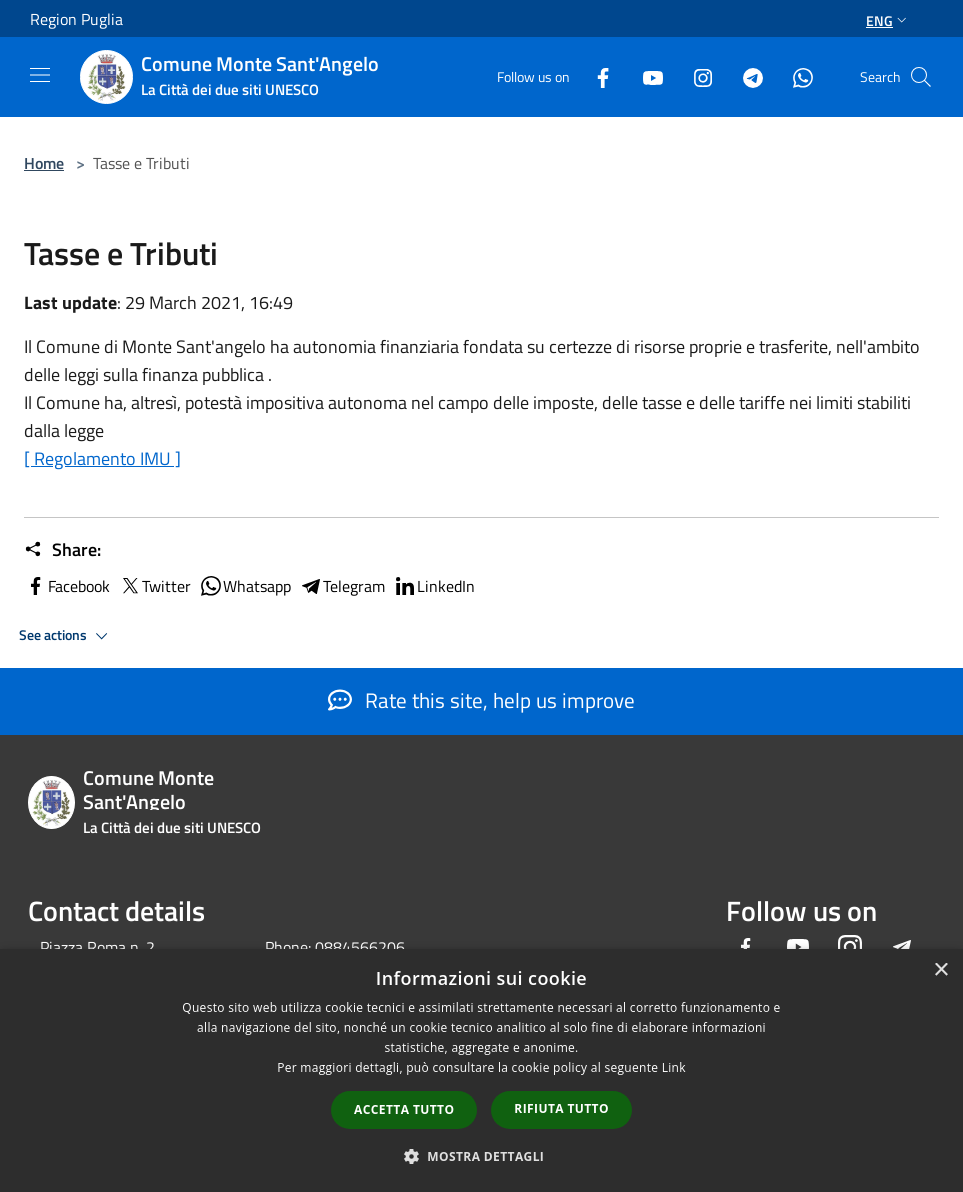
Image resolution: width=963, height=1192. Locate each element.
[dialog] (481, 1070)
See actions (66, 636)
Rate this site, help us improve (481, 700)
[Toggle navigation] (40, 75)
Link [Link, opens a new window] (674, 1067)
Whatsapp (245, 586)
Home (44, 163)
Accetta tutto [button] (404, 1109)
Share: (62, 550)
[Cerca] (921, 77)
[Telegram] (745, 76)
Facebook (67, 586)
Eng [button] (888, 20)
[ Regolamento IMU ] (102, 458)
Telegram (342, 586)
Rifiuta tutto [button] (561, 1108)
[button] (482, 1156)
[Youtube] (645, 76)
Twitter (154, 586)
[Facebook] (595, 76)
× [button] (940, 970)
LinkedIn (434, 586)
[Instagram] (695, 76)
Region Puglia (76, 19)
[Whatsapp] (795, 76)
